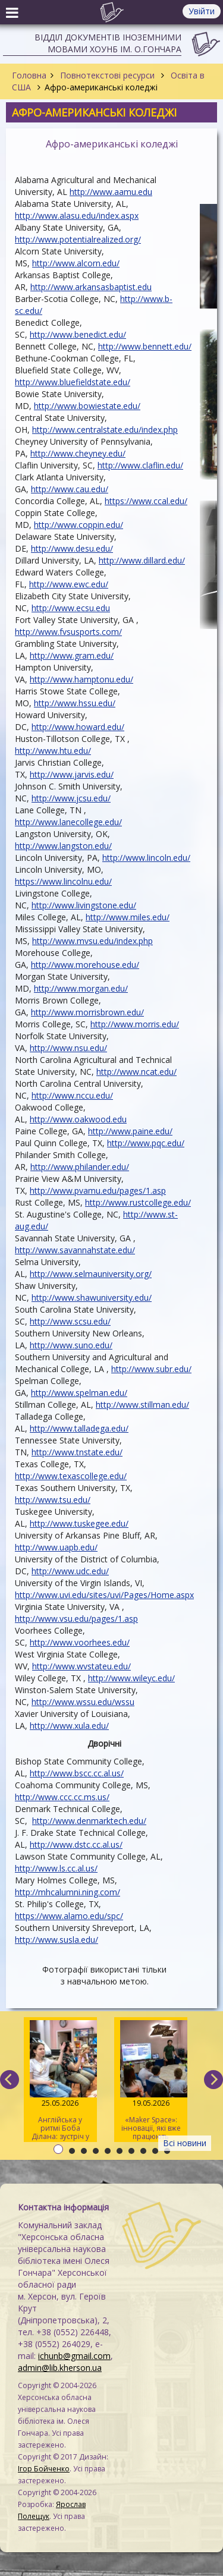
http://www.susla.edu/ (56, 1939)
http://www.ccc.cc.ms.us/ (62, 1797)
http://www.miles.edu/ (127, 917)
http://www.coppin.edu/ (78, 524)
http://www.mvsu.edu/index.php (92, 940)
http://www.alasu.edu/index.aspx (77, 215)
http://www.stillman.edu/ (142, 1404)
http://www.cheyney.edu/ (77, 453)
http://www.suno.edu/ (71, 1345)
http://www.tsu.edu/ (52, 1499)
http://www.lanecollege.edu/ (68, 822)
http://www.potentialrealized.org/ (78, 239)
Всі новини (184, 2143)
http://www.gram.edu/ (72, 655)
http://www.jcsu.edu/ (71, 798)
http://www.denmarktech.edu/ (89, 1820)
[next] (213, 2079)
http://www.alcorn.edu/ (76, 263)
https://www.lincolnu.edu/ (63, 881)
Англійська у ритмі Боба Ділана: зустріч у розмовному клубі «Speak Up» (60, 2081)
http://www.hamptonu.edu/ (81, 679)
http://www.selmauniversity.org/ (91, 1273)
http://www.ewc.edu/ (68, 584)
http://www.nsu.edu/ (68, 1047)
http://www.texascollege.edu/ (71, 1476)
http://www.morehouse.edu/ (85, 964)
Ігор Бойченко (44, 2469)
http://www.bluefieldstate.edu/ (72, 382)
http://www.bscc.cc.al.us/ (77, 1773)
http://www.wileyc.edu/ (131, 1678)
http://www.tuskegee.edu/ (79, 1523)
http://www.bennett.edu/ (144, 346)
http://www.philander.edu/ (79, 1166)
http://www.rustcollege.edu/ (138, 1202)
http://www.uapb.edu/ (56, 1547)
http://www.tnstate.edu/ (77, 1452)
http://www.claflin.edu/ (140, 465)
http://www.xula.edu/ (69, 1725)
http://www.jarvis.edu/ (72, 774)
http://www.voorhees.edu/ (80, 1642)
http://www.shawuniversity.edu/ (92, 1297)
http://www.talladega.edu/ (79, 1428)
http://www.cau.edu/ (69, 489)
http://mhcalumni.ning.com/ (67, 1892)
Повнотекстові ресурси (107, 75)
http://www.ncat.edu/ (136, 1071)
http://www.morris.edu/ (134, 1024)
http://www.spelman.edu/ (79, 1392)
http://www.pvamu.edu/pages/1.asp (98, 1190)
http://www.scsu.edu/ (70, 1321)
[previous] (9, 2079)
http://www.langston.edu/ (63, 845)
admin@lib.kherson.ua (60, 2367)
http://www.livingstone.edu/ (84, 905)
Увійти (202, 11)
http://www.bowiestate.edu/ (87, 405)
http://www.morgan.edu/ (81, 988)
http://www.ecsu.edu (71, 608)
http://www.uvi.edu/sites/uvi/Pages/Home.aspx (104, 1594)
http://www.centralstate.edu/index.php (105, 429)
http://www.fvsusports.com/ (68, 631)
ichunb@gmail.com (74, 2355)
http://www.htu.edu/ (53, 750)
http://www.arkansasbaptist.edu (91, 286)
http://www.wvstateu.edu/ (81, 1666)
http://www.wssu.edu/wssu (83, 1701)
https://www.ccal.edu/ (146, 501)
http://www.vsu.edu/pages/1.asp (76, 1618)
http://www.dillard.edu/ (142, 560)
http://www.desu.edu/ (72, 548)
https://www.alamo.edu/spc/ (69, 1915)
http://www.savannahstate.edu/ (75, 1250)
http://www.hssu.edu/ (74, 703)
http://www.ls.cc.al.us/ (56, 1868)
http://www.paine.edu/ (130, 1131)
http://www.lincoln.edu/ (146, 857)
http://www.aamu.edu (111, 191)
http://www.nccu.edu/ (72, 1095)
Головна (29, 75)
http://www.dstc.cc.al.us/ (76, 1844)
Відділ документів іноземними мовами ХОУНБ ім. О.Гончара (107, 43)
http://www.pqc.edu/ (145, 1143)
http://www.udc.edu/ (70, 1571)
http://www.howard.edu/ (78, 726)
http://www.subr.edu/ (151, 1369)
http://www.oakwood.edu (78, 1119)
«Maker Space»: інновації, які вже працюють (150, 2080)
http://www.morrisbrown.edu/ (87, 1012)
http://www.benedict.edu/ (78, 334)
